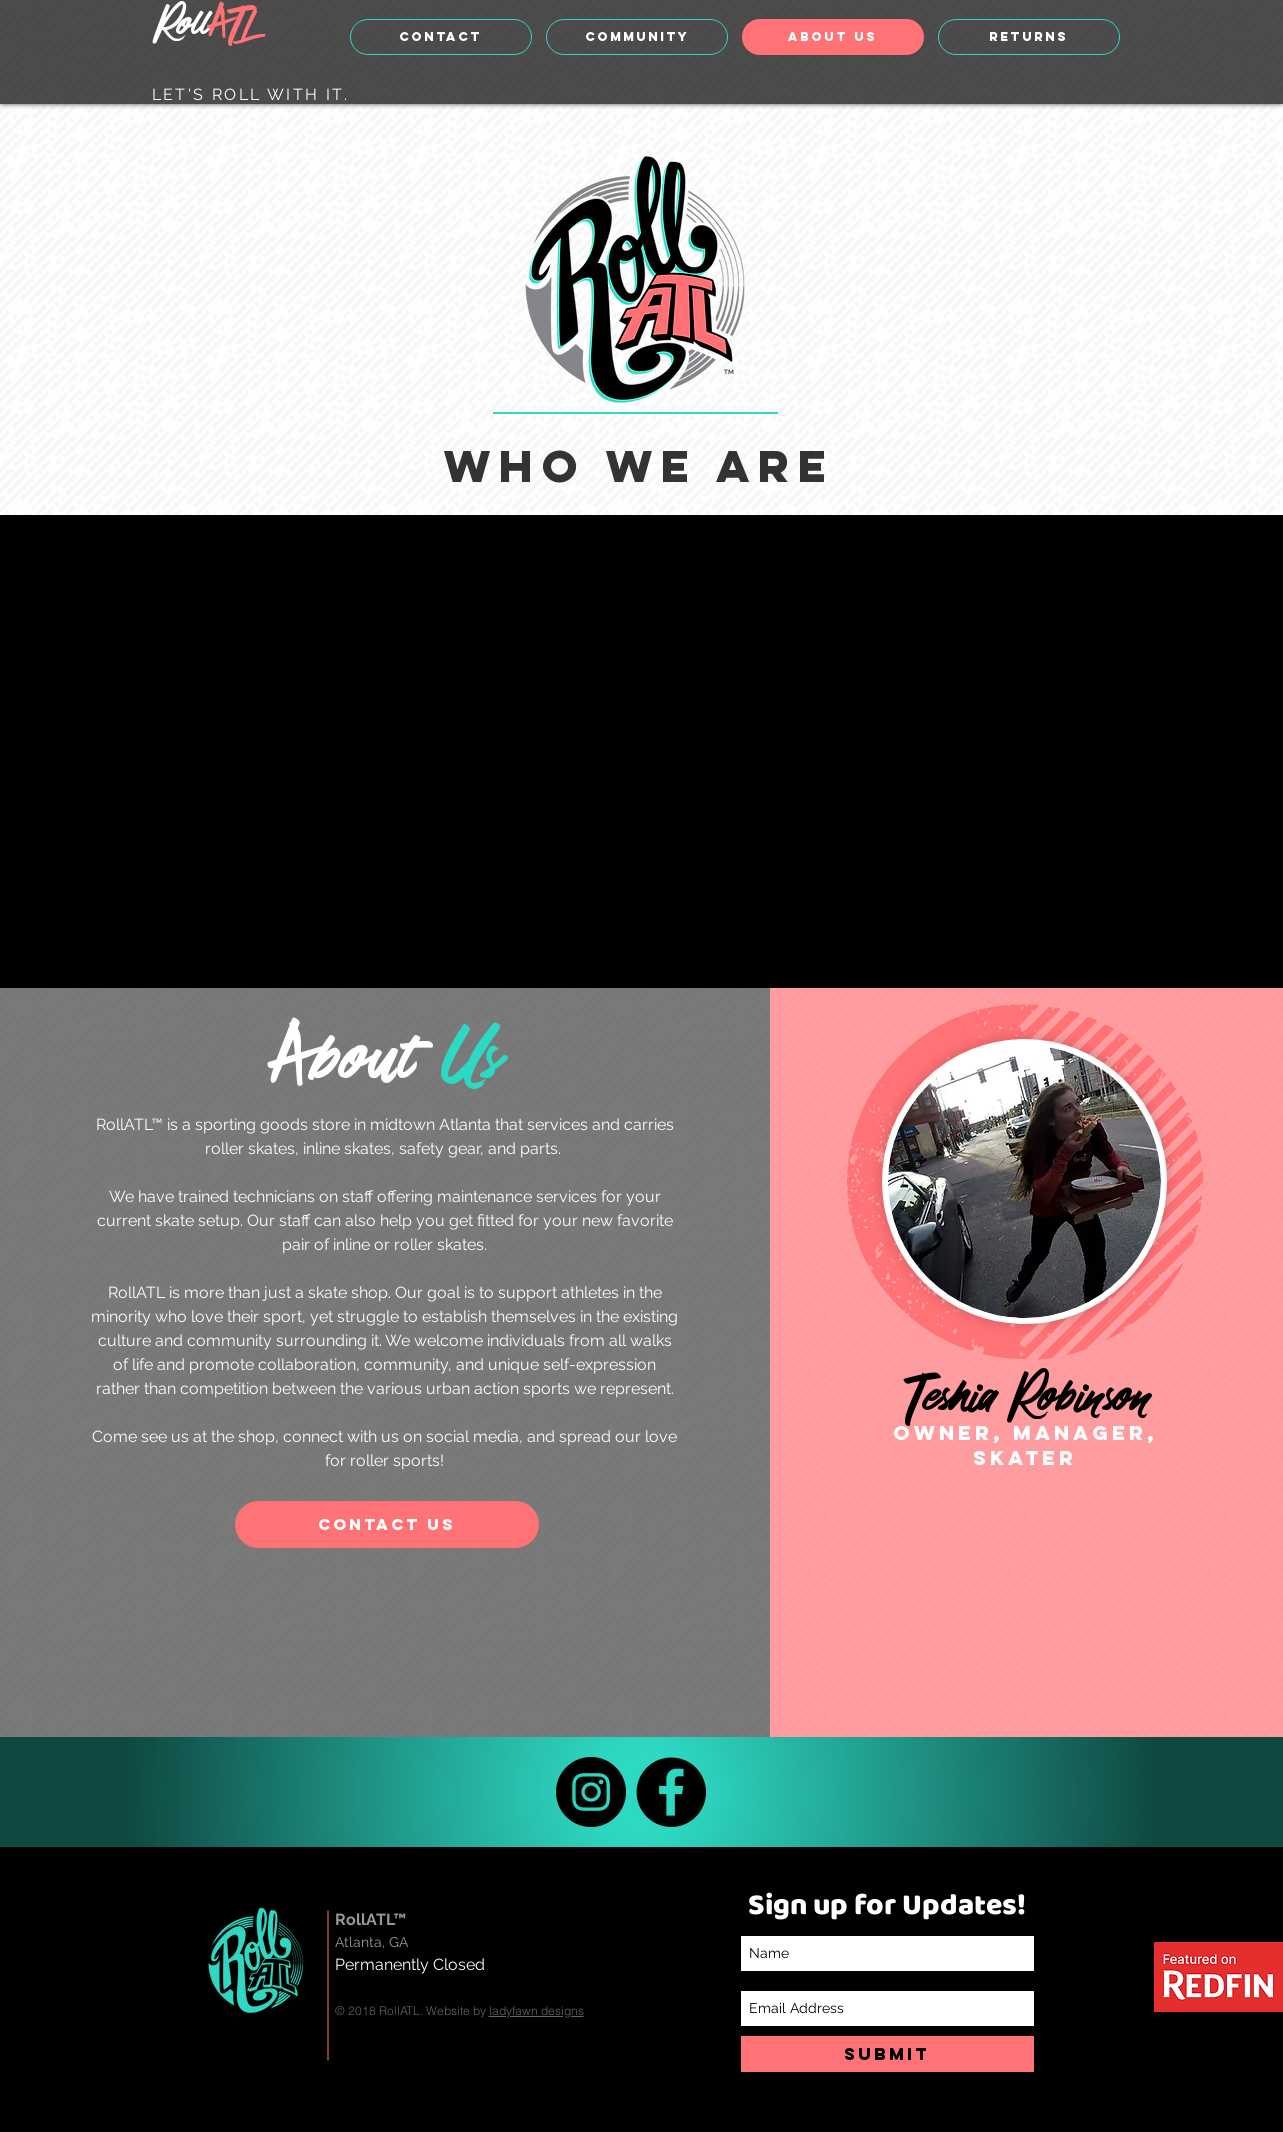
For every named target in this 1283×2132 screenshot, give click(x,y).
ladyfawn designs (536, 2010)
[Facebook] (671, 1792)
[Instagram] (591, 1792)
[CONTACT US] (387, 1524)
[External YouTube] (632, 751)
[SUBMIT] (887, 2054)
